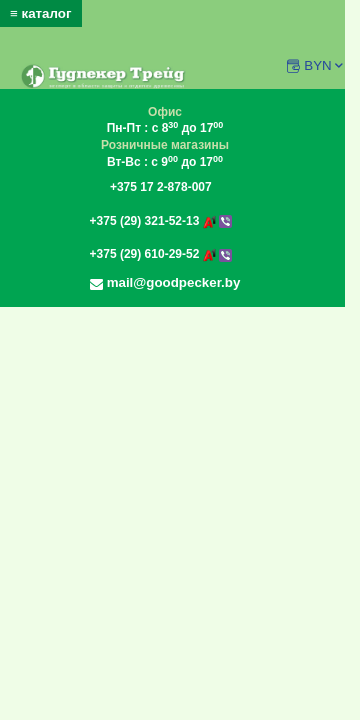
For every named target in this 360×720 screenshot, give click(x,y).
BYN (324, 65)
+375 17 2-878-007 (161, 187)
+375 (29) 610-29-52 (161, 254)
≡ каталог (41, 13)
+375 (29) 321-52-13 (161, 221)
